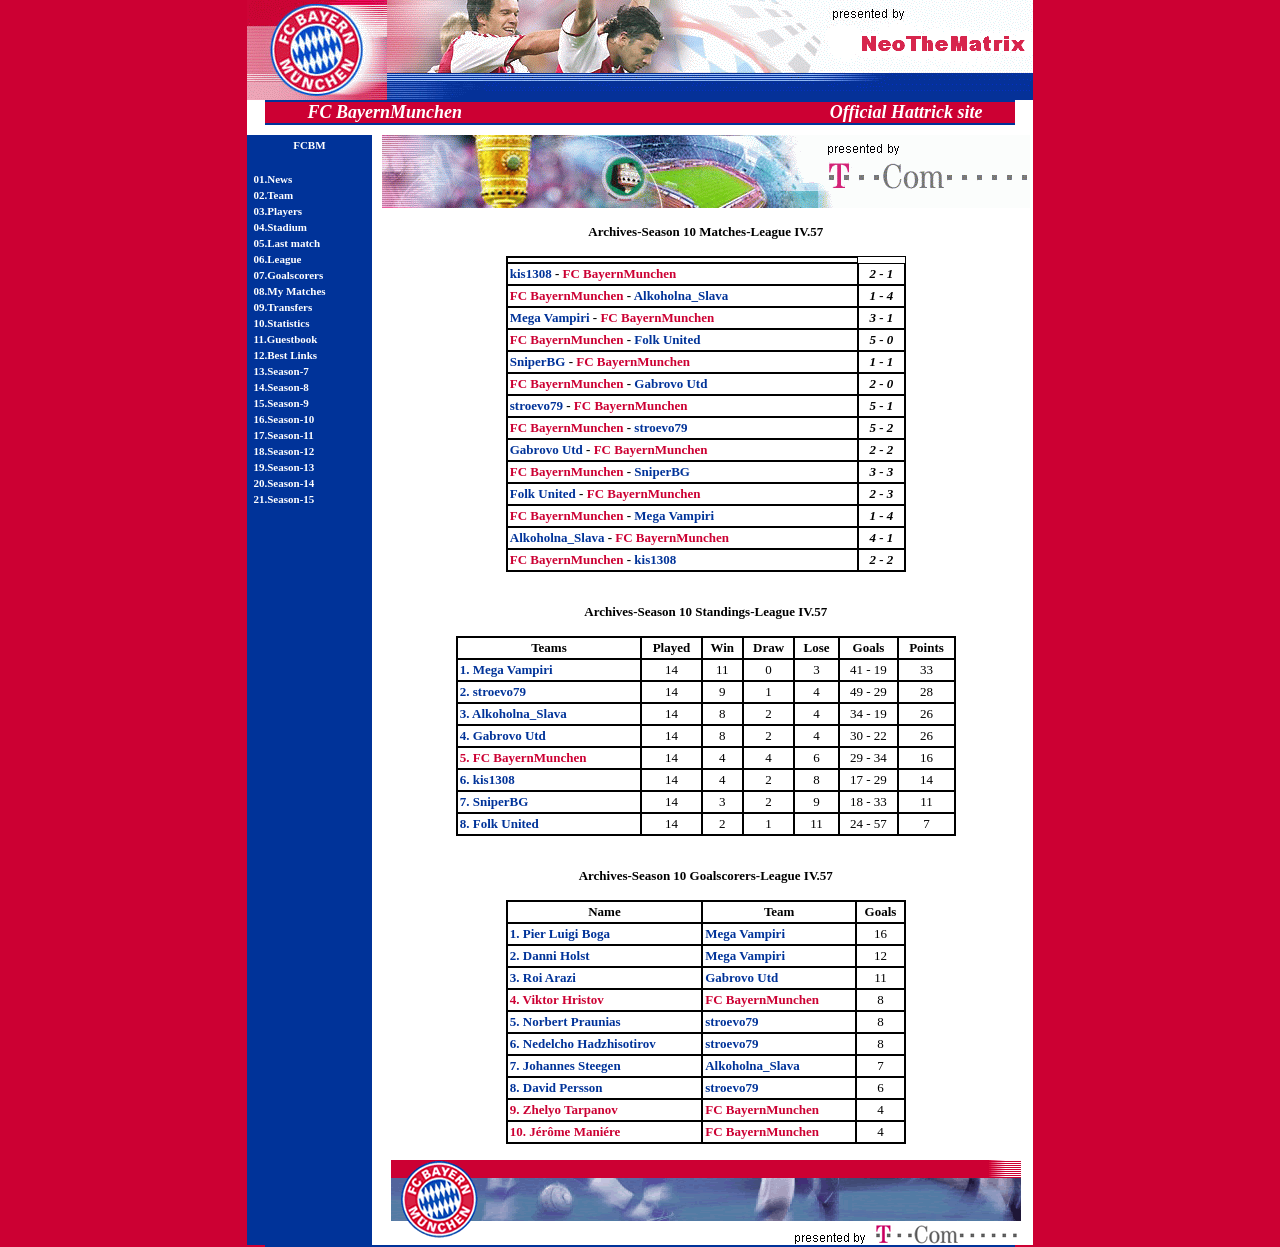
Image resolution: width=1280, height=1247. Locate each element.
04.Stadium (281, 227)
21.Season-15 (284, 499)
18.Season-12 (284, 451)
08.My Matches (290, 291)
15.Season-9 (281, 403)
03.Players (278, 211)
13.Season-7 (281, 371)
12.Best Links (286, 355)
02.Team (274, 195)
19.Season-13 (284, 467)
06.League (278, 259)
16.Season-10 (284, 419)
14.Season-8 (281, 387)
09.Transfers (283, 307)
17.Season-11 (284, 435)
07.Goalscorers (289, 275)
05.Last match (287, 243)
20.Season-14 (284, 483)
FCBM (309, 145)
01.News (273, 179)
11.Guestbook (286, 339)
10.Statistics (282, 323)
